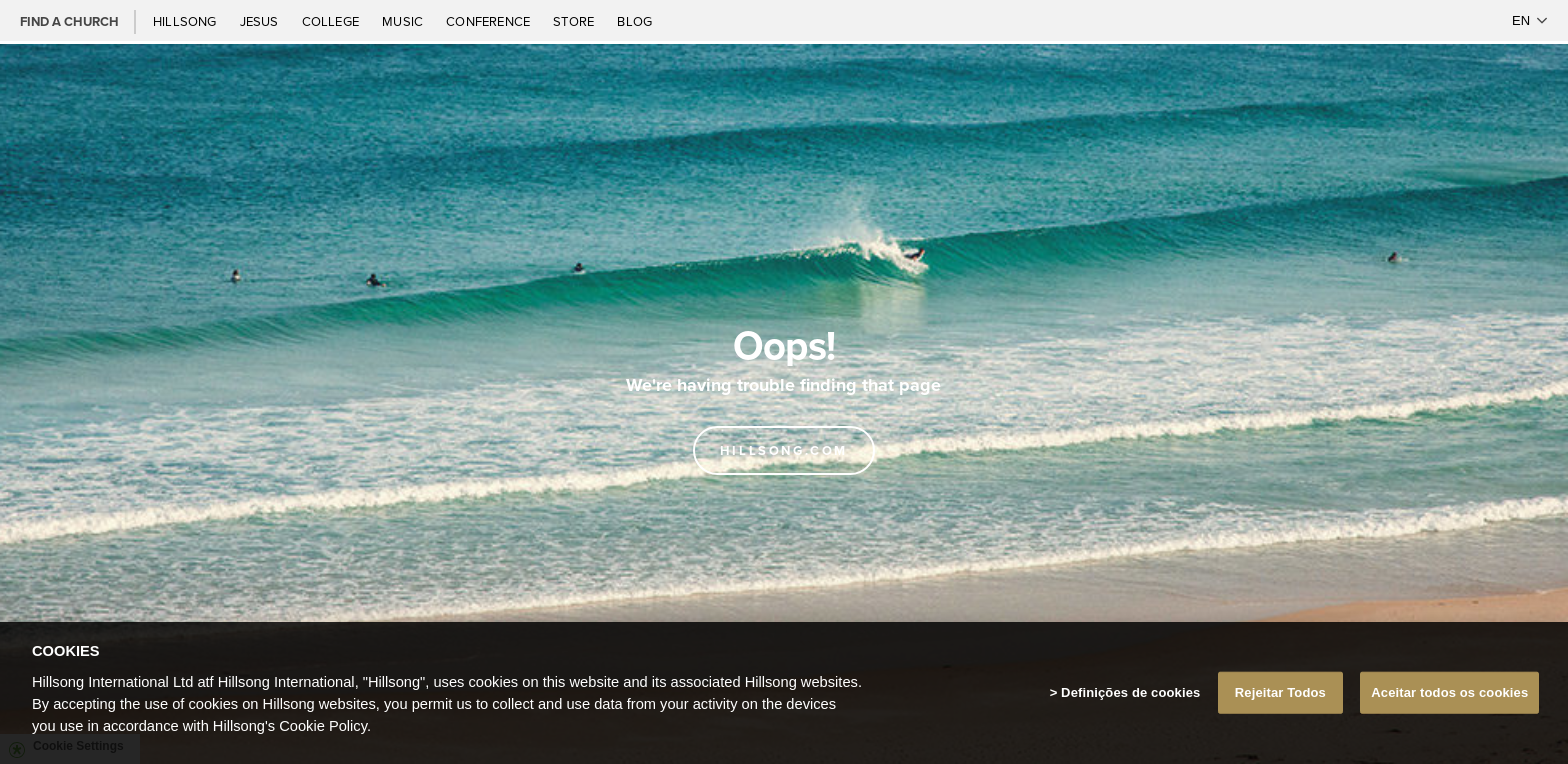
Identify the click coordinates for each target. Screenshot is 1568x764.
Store (575, 21)
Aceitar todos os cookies (1449, 715)
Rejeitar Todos (1280, 715)
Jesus (261, 21)
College (332, 21)
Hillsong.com (784, 450)
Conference (489, 21)
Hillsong (186, 21)
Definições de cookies (1130, 715)
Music (404, 21)
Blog (634, 21)
